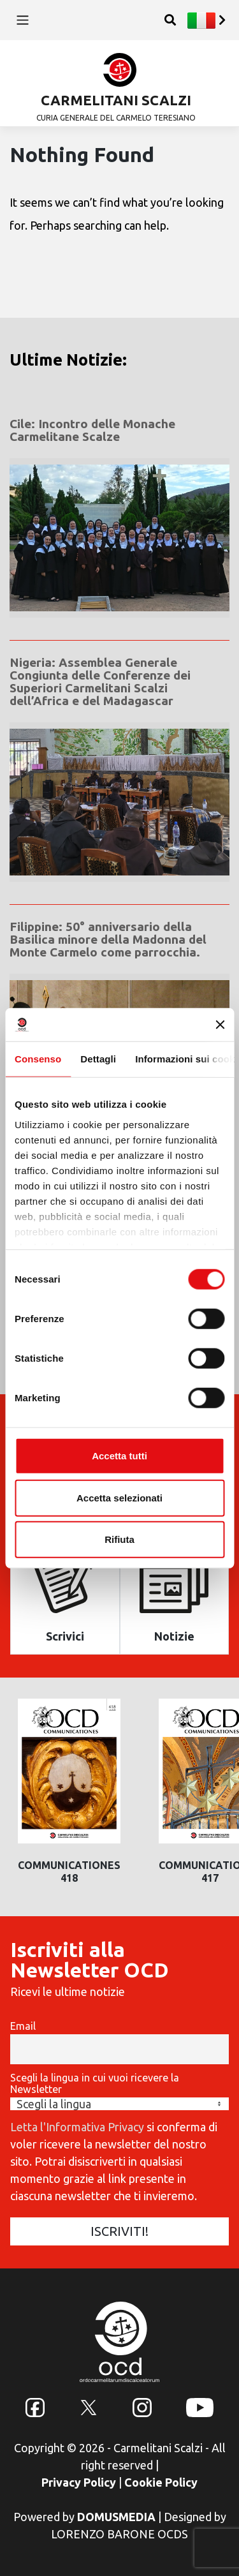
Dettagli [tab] (98, 1058)
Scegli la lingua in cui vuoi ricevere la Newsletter (94, 2083)
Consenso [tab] (38, 1058)
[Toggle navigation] (23, 20)
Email (23, 2026)
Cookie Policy (161, 2482)
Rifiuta (119, 1539)
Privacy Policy (78, 2482)
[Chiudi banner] (219, 1024)
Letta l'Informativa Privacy (77, 2126)
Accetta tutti (119, 1455)
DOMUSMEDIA (116, 2516)
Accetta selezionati (119, 1497)
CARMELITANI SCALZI (116, 100)
